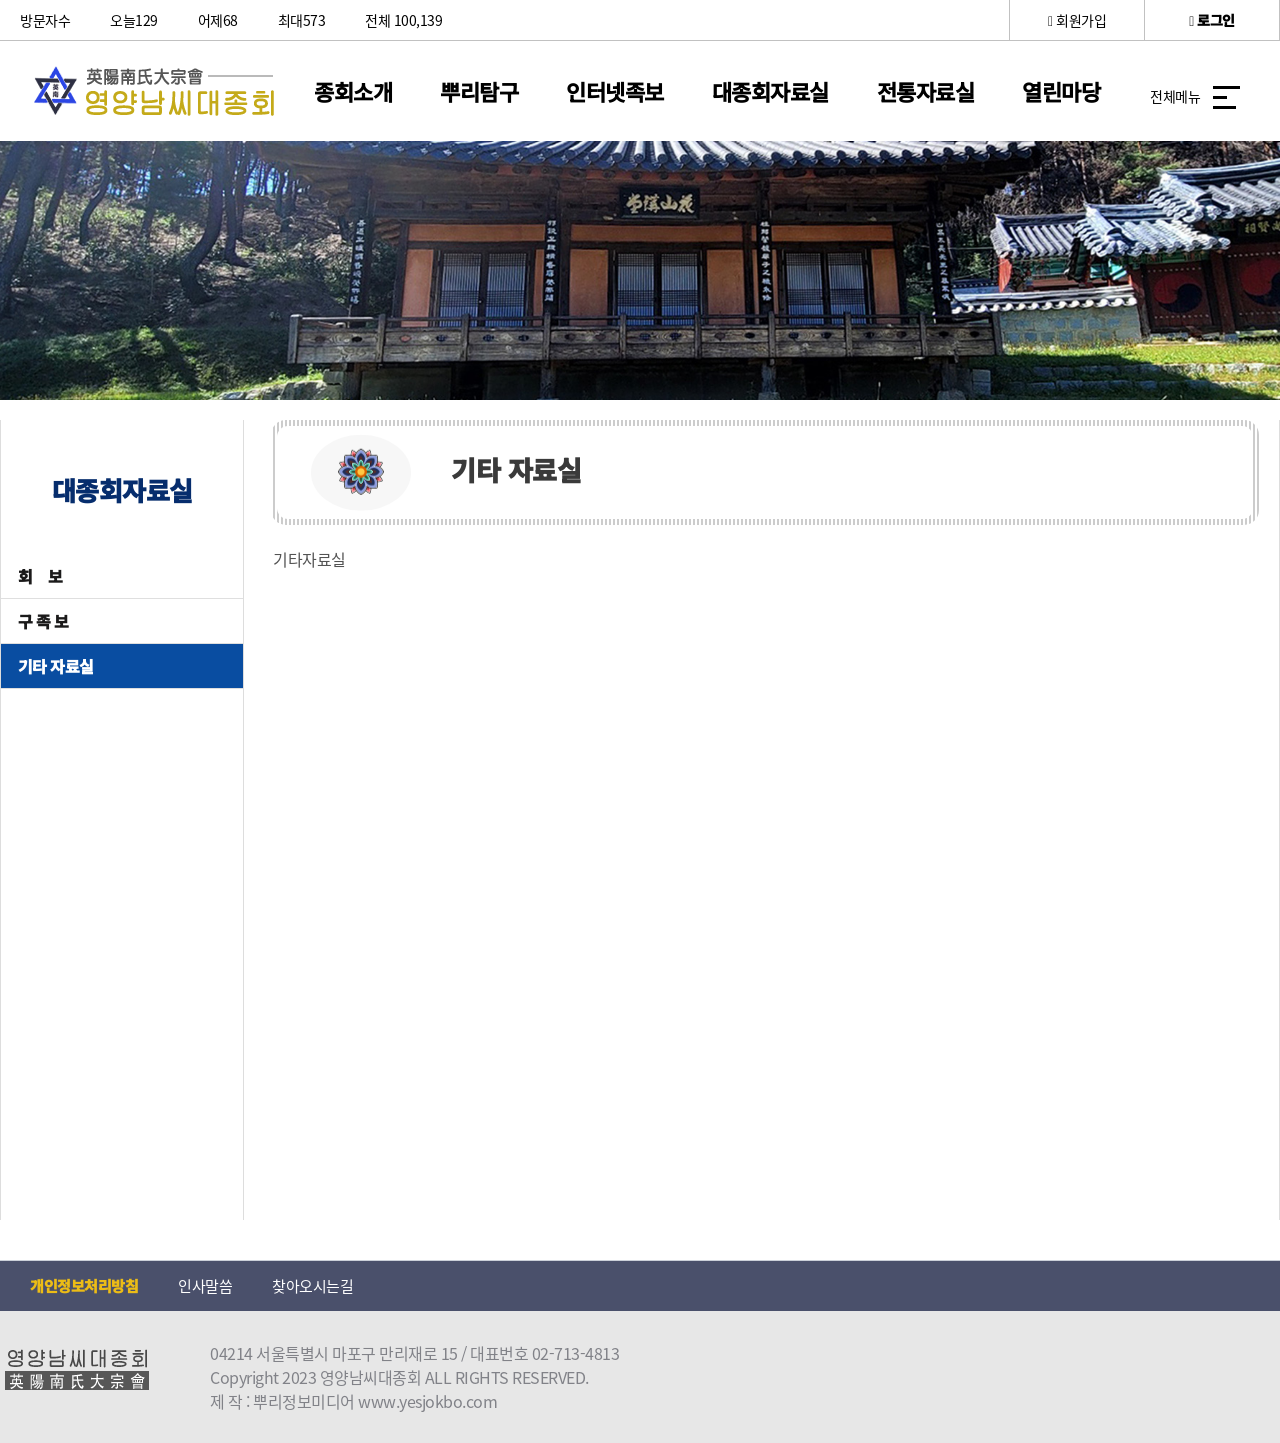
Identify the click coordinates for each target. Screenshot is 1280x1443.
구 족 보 (43, 621)
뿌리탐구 (479, 91)
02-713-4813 (576, 1353)
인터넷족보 (615, 91)
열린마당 (1061, 91)
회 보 (40, 576)
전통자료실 (926, 91)
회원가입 (1077, 20)
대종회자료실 (770, 91)
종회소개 (353, 91)
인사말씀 (205, 1286)
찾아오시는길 (312, 1286)
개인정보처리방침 (84, 1285)
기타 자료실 (56, 666)
